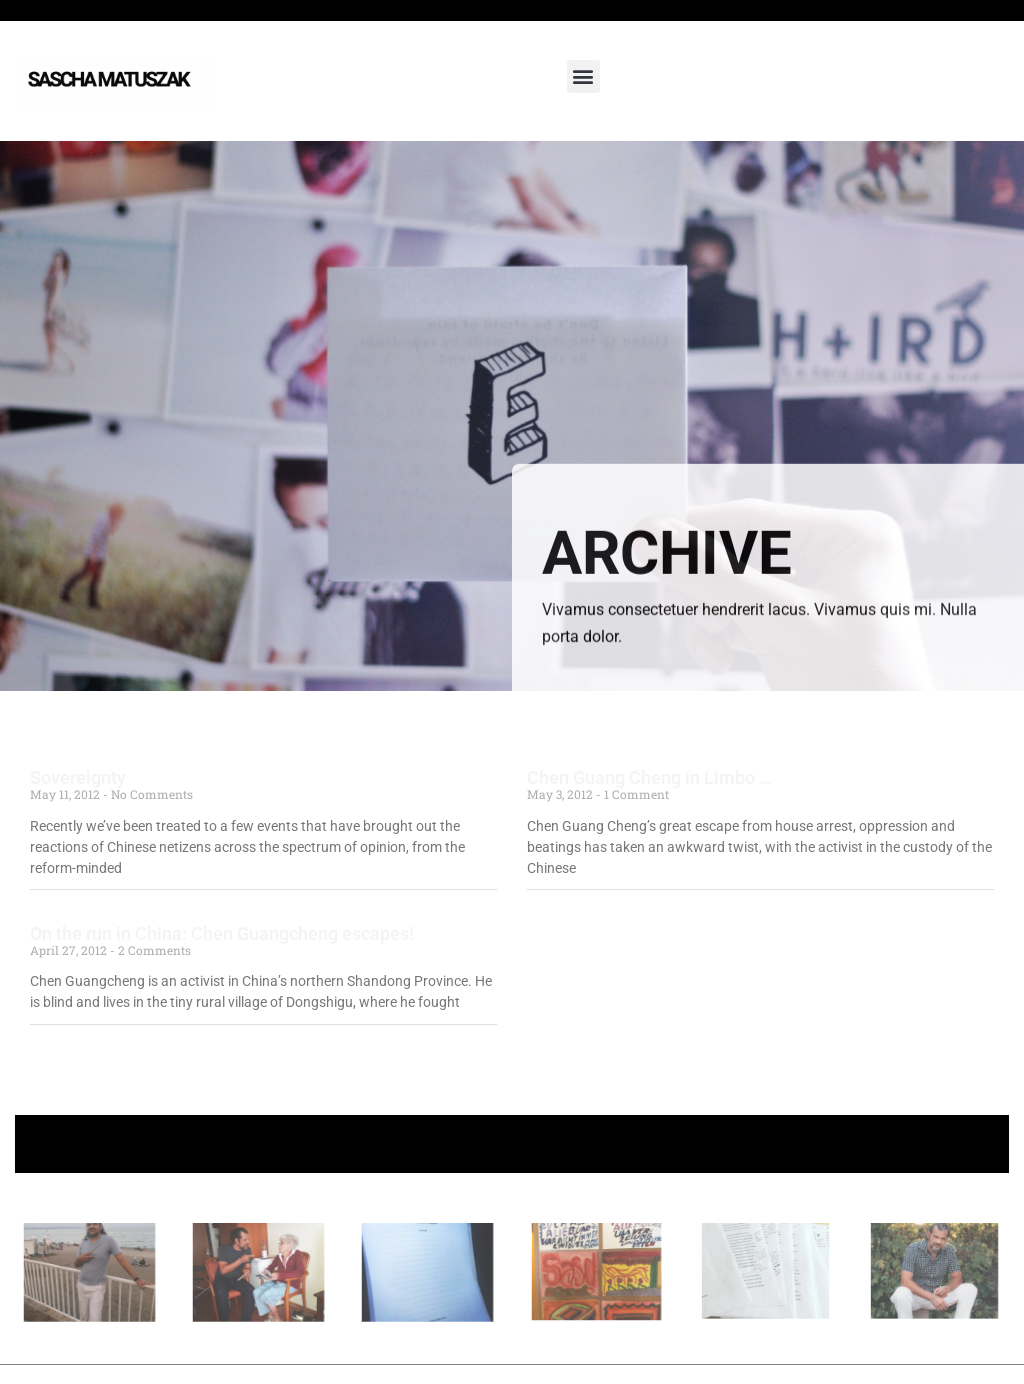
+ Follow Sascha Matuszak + (512, 1143)
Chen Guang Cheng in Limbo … (649, 777)
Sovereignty (78, 777)
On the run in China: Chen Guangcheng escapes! (222, 933)
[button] (583, 76)
